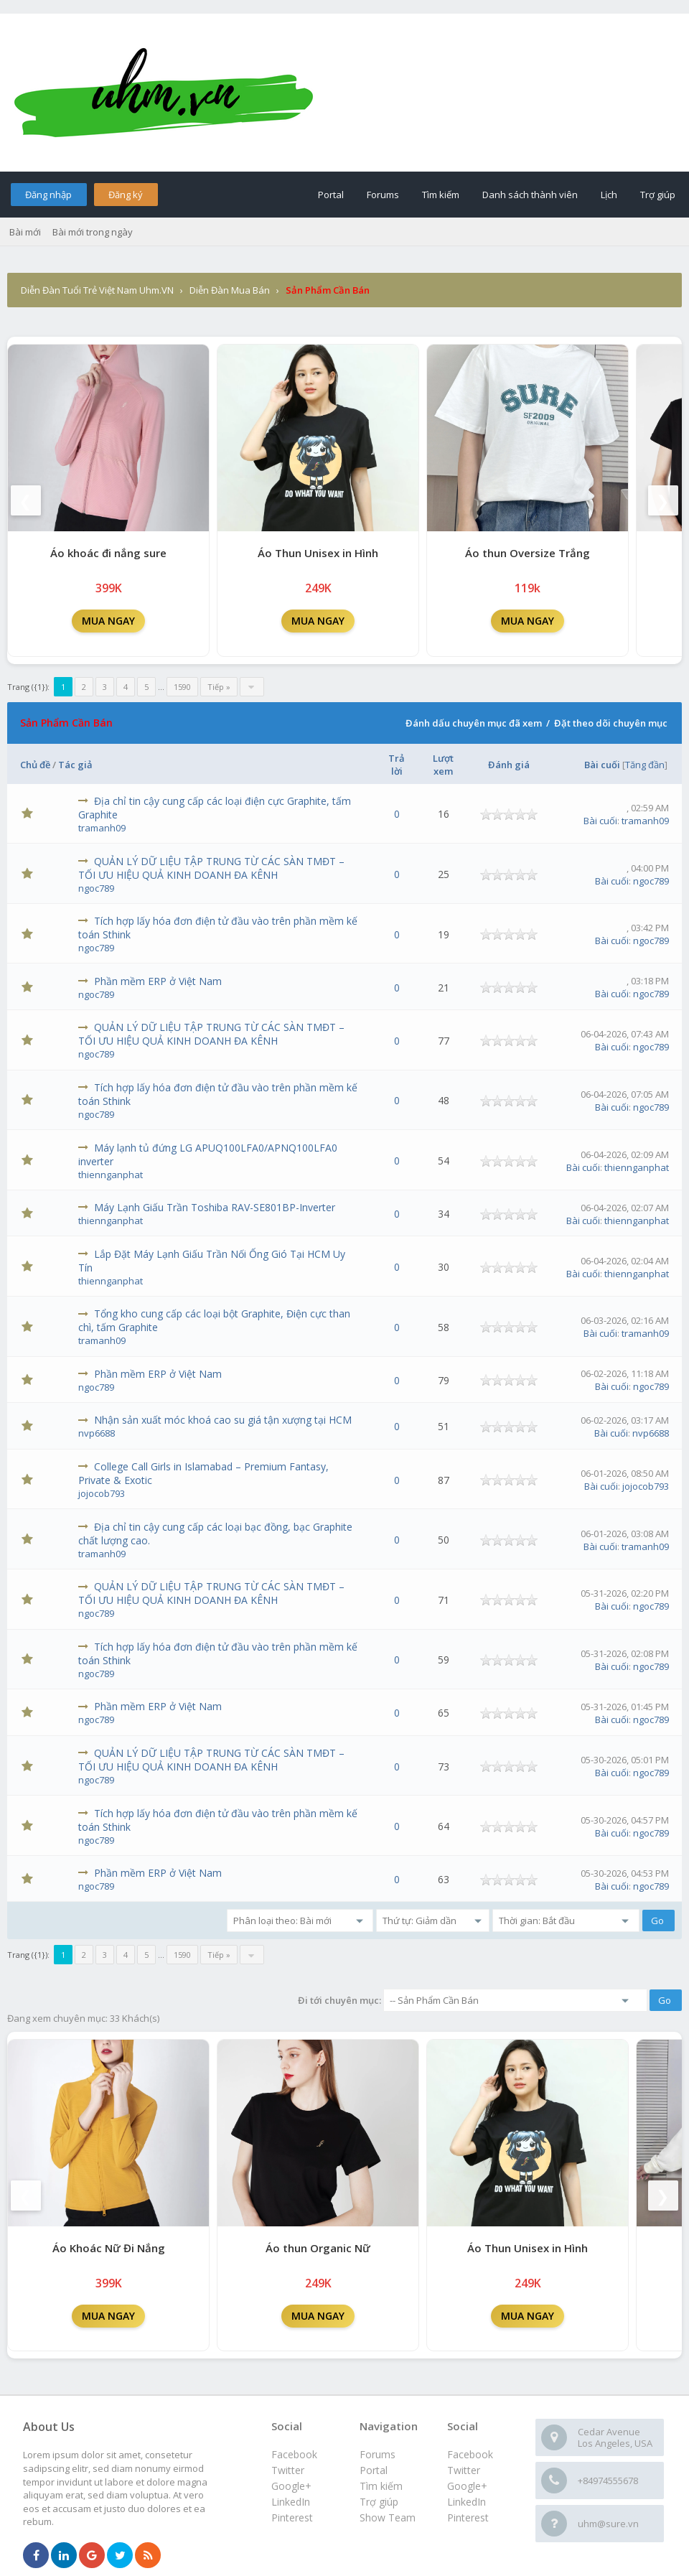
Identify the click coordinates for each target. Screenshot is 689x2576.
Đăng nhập (48, 194)
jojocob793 (101, 1493)
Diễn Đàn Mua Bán (229, 290)
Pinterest (468, 2517)
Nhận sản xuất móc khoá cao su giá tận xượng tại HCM (223, 1420)
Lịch (609, 194)
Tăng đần (645, 764)
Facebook (470, 2454)
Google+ (467, 2486)
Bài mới (25, 231)
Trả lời (396, 765)
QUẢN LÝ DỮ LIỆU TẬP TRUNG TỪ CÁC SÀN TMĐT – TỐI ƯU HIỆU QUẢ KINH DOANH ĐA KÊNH (211, 868)
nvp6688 (96, 1433)
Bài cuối (602, 764)
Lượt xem (443, 765)
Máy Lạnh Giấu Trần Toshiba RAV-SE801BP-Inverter (214, 1207)
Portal (331, 194)
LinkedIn (466, 2502)
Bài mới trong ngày (92, 231)
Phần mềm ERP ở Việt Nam (158, 981)
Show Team (388, 2517)
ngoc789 (96, 888)
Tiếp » (218, 686)
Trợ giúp (657, 194)
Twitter (463, 2470)
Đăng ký (125, 194)
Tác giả (75, 764)
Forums (383, 194)
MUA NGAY (108, 620)
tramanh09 (102, 827)
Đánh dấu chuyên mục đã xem (474, 723)
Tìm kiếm (440, 194)
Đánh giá (509, 764)
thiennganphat (110, 1174)
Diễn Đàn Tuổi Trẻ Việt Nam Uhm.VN (97, 290)
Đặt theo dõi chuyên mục (610, 723)
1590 (182, 686)
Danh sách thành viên (530, 194)
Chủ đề (35, 764)
